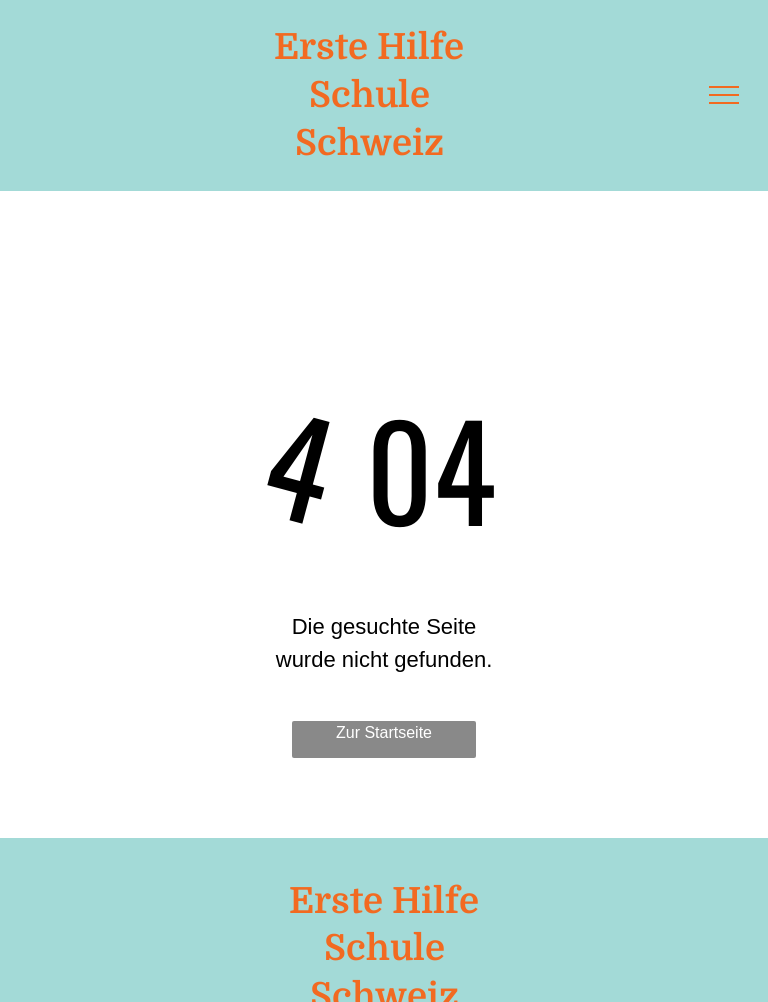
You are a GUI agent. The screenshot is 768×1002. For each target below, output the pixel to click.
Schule (369, 95)
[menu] (724, 95)
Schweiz (369, 143)
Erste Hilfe (369, 47)
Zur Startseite (384, 732)
